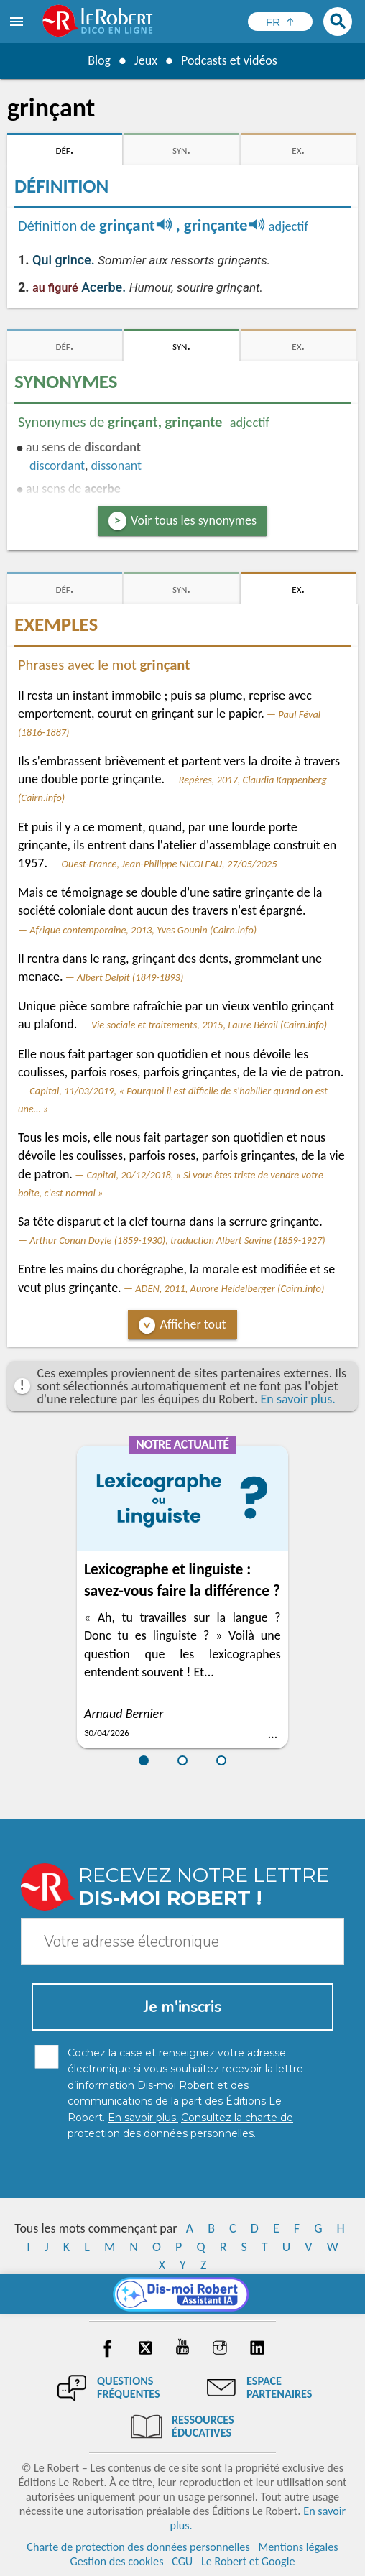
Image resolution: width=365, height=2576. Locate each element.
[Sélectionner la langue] (280, 21)
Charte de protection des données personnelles (138, 2547)
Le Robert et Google (248, 2561)
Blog (99, 60)
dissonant (116, 466)
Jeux (145, 60)
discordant (57, 466)
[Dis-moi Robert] (183, 2294)
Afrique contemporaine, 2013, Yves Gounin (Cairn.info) (143, 929)
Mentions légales (298, 2547)
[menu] (18, 21)
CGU (182, 2561)
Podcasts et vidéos (229, 60)
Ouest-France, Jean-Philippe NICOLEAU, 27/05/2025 (169, 863)
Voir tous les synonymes (194, 520)
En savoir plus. (298, 1399)
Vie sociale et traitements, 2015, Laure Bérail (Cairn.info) (209, 1024)
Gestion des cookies (117, 2561)
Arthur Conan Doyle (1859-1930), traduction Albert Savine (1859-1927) (177, 1240)
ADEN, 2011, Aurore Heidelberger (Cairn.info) (229, 1288)
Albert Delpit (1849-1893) (130, 977)
